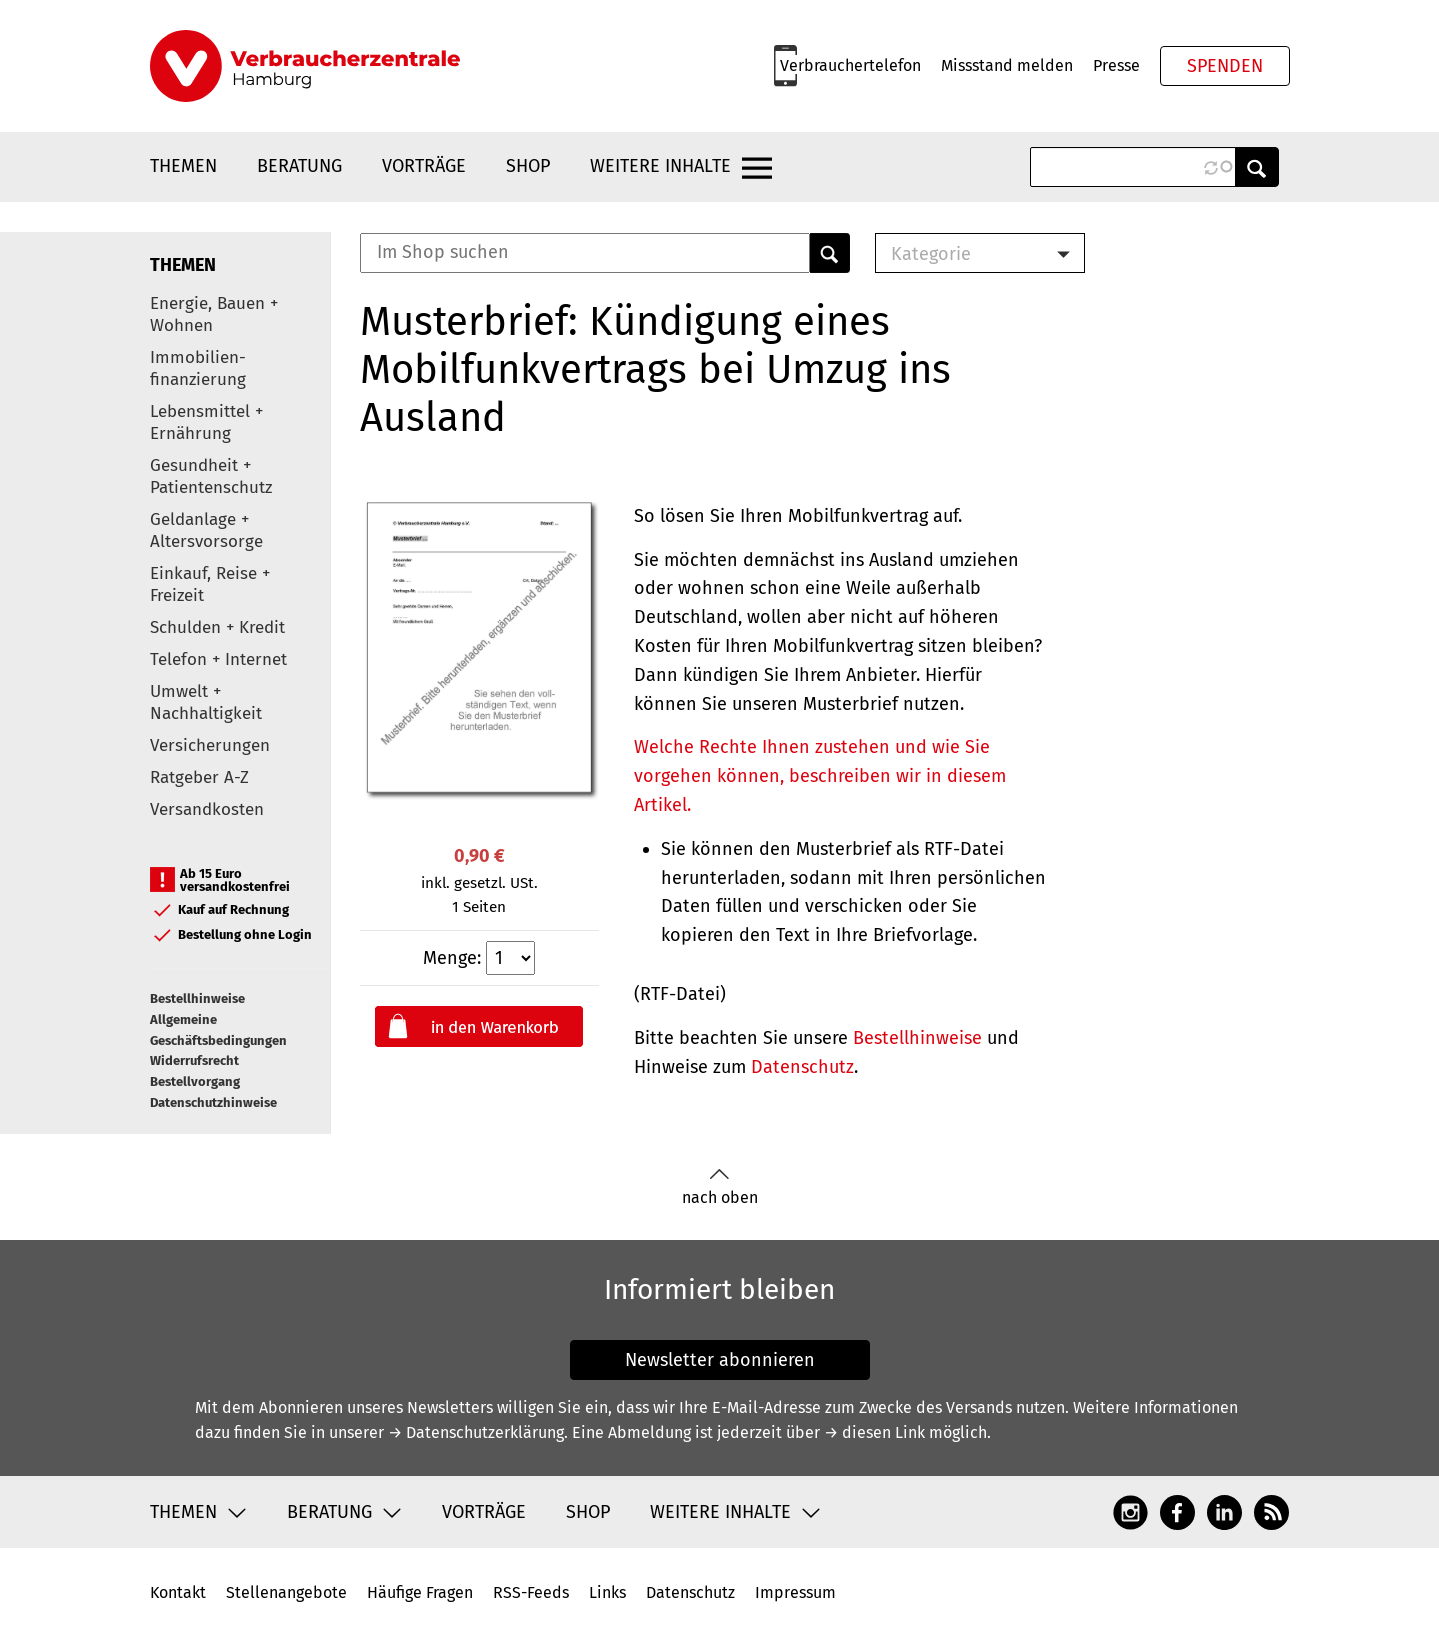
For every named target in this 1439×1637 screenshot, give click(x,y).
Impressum (795, 1592)
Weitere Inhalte (660, 166)
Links (607, 1592)
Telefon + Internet (218, 659)
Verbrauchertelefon (850, 65)
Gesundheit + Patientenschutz (211, 476)
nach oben (720, 1187)
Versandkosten (207, 809)
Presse (1116, 65)
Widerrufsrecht (194, 1060)
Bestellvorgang (195, 1081)
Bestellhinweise (197, 998)
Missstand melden (1007, 65)
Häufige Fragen (420, 1592)
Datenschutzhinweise (213, 1102)
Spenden (1225, 66)
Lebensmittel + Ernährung (206, 422)
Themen (183, 166)
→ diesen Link (874, 1432)
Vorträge (424, 166)
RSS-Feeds (531, 1592)
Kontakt (178, 1592)
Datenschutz (802, 1067)
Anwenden (1257, 167)
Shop (528, 166)
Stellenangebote (286, 1592)
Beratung (299, 166)
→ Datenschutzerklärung (476, 1432)
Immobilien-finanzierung (198, 368)
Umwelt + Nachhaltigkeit (206, 702)
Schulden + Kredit (217, 627)
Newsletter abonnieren (720, 1360)
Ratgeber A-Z (199, 777)
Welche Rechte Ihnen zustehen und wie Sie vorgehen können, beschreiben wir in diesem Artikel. (820, 776)
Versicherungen (210, 745)
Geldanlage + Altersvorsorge (206, 530)
